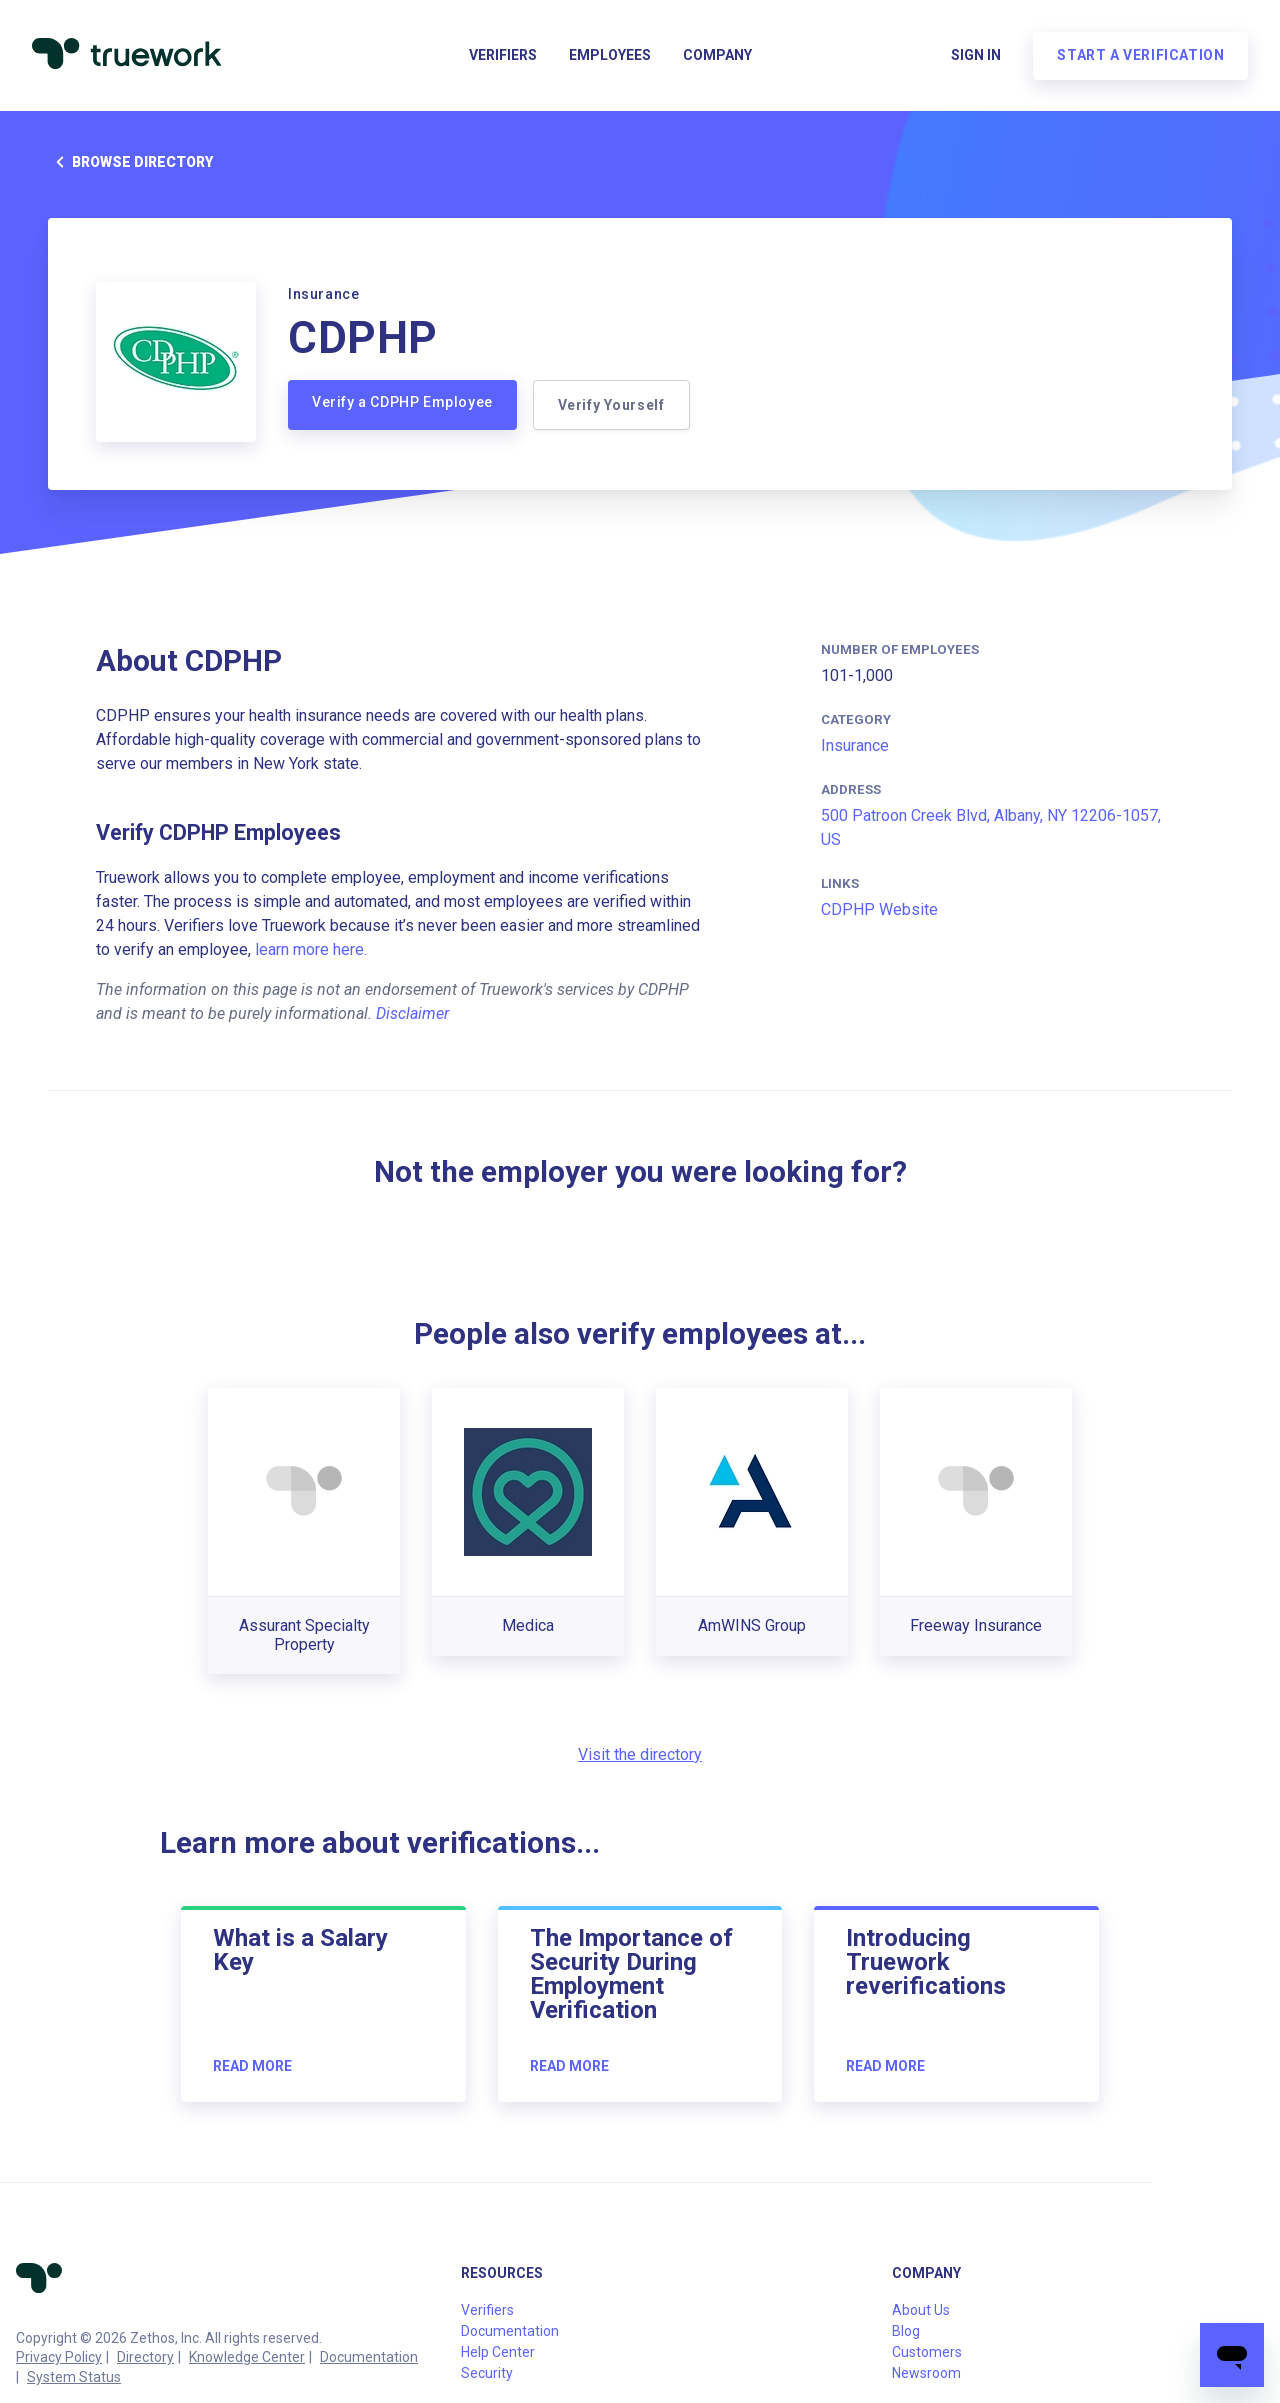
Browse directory (130, 162)
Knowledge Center (247, 2357)
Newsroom (926, 2373)
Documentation (369, 2357)
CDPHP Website (879, 909)
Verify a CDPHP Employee (402, 402)
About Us (921, 2310)
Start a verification (1140, 56)
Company (717, 56)
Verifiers (503, 56)
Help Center (498, 2352)
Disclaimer (412, 1013)
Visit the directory (640, 1754)
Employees (610, 56)
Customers (927, 2352)
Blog (906, 2331)
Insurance (855, 745)
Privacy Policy (59, 2357)
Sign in (976, 56)
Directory (145, 2357)
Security (487, 2373)
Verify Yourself (611, 405)
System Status (74, 2377)
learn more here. (311, 949)
